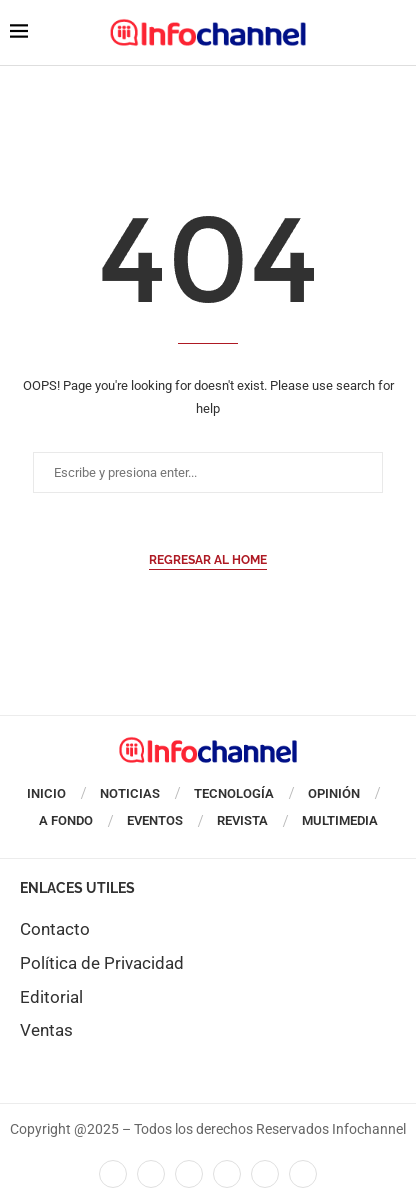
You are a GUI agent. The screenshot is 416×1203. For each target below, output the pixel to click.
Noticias (130, 793)
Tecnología (234, 793)
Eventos (155, 820)
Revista (242, 820)
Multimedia (340, 820)
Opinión (334, 793)
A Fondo (66, 820)
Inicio (46, 793)
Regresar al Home (208, 560)
